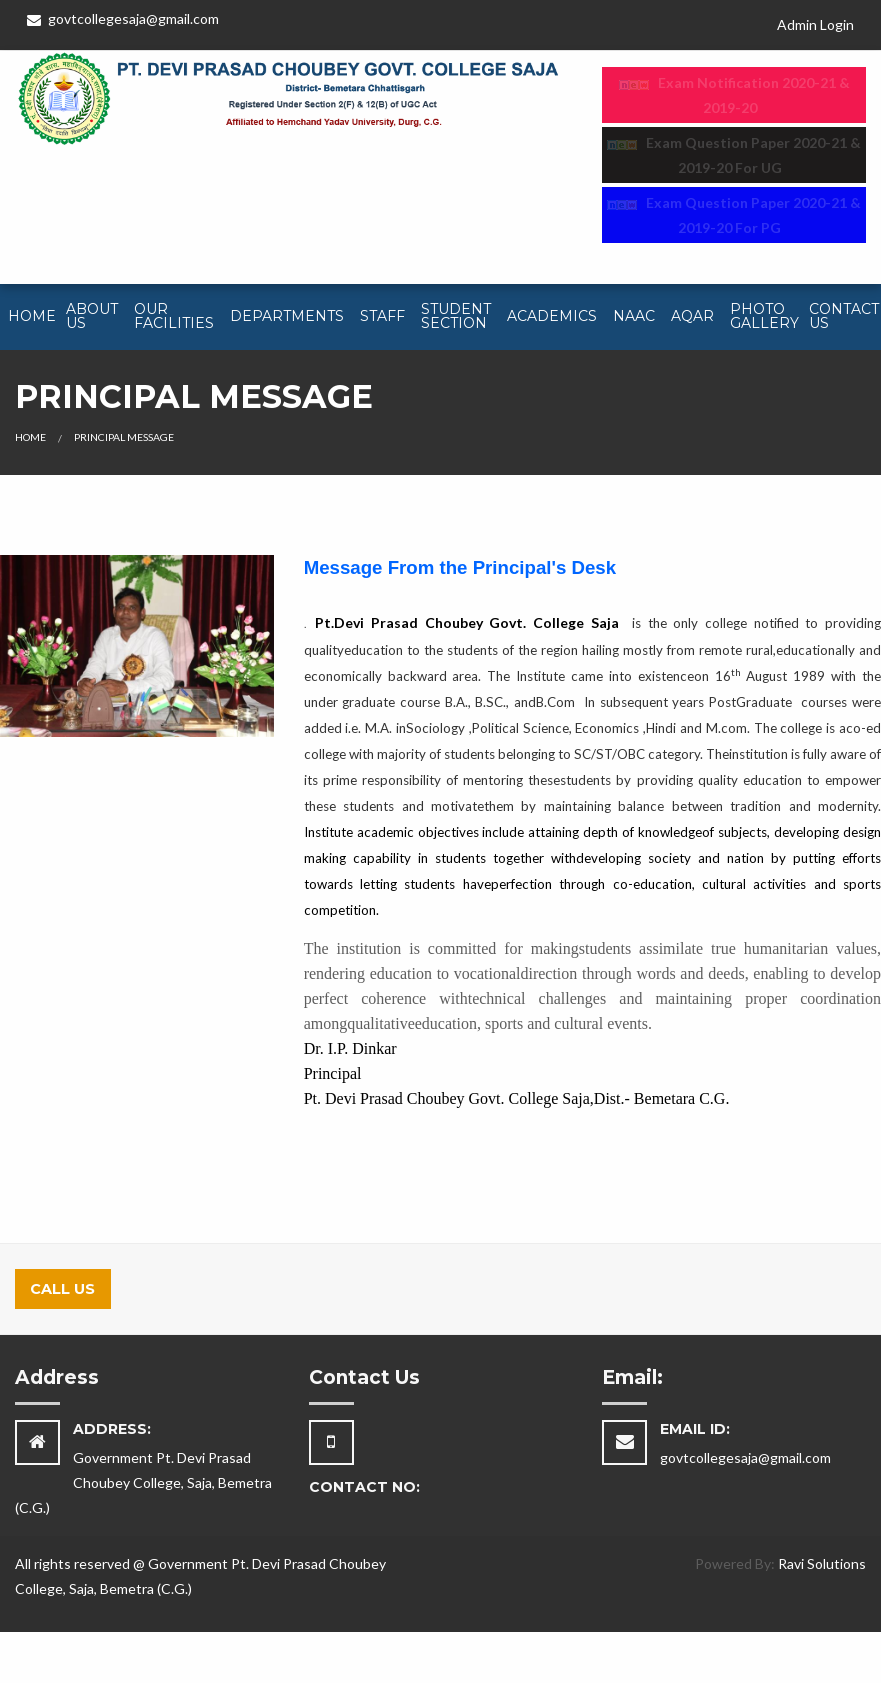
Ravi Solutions (822, 1563)
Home (32, 316)
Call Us (62, 1289)
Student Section (456, 316)
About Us (92, 316)
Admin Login (815, 24)
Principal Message (124, 437)
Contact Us (844, 316)
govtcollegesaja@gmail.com (123, 18)
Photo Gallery (764, 316)
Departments (287, 316)
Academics (552, 316)
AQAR (692, 316)
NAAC (634, 316)
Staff (382, 316)
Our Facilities (174, 316)
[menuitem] (29, 317)
